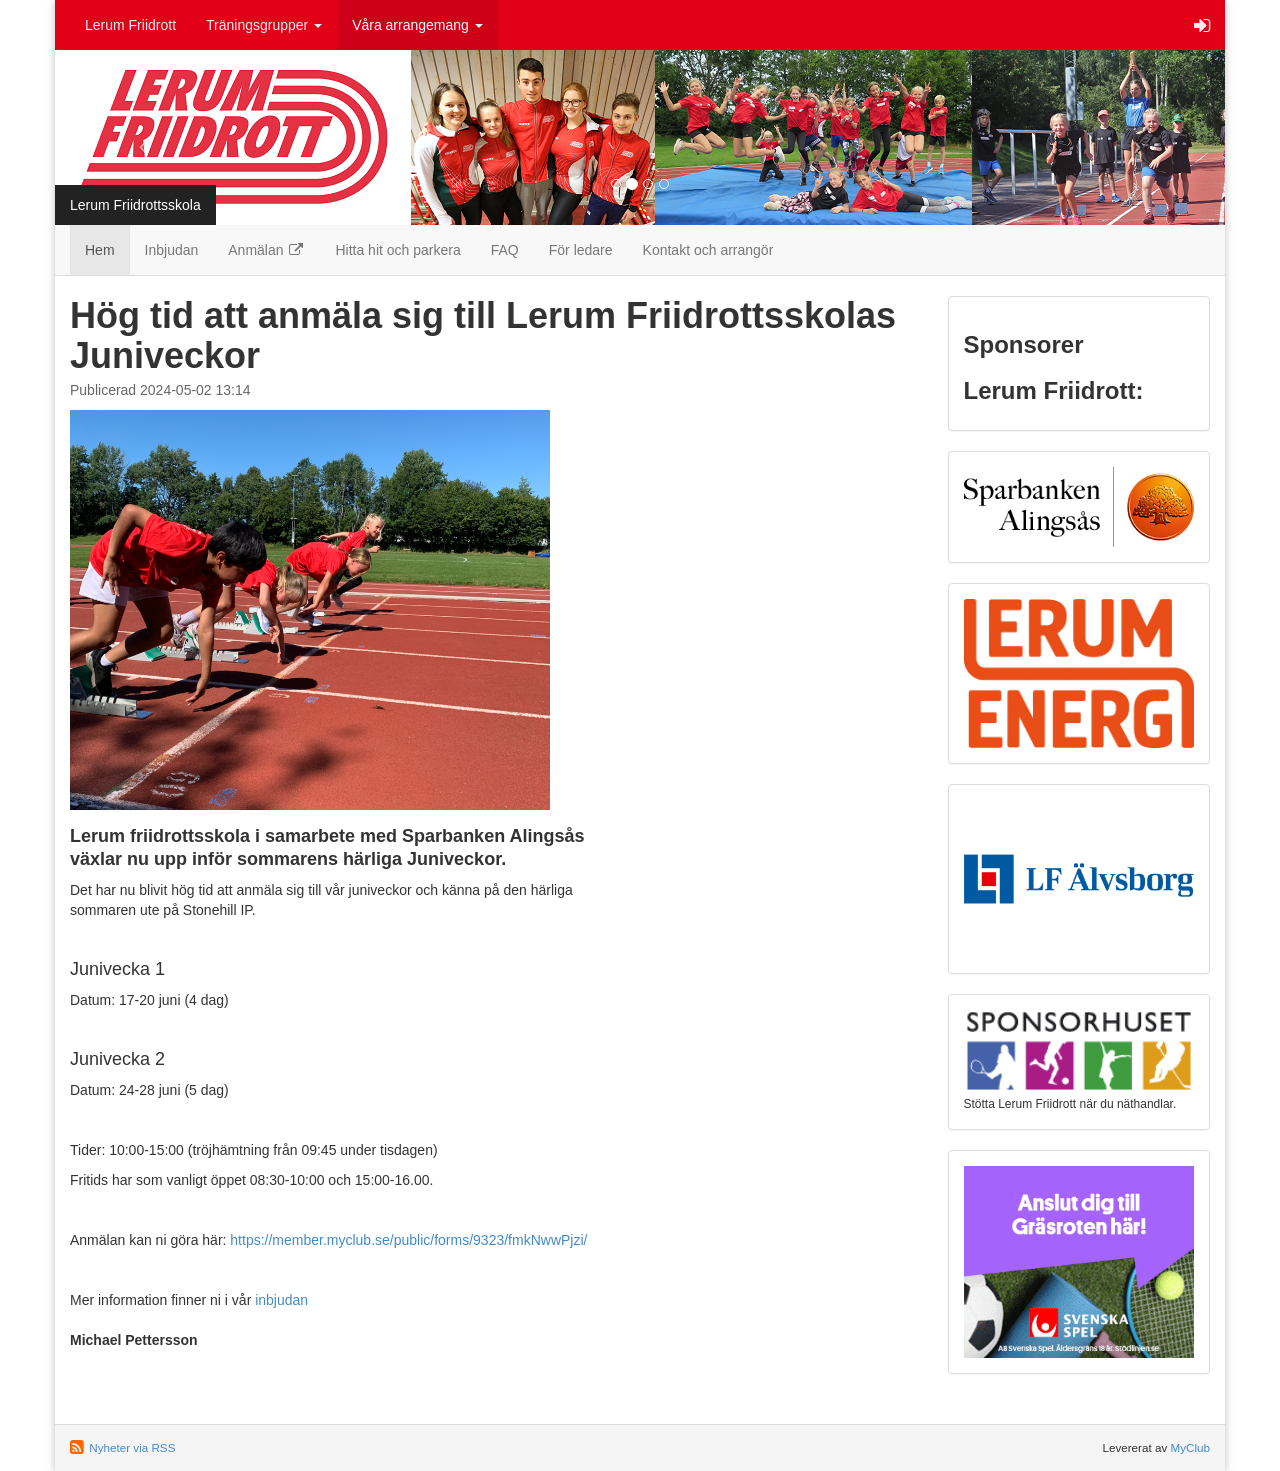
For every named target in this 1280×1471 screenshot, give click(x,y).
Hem (100, 250)
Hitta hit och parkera (397, 250)
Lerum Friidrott (130, 25)
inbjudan (281, 1300)
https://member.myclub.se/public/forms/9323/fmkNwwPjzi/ (408, 1240)
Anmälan (266, 250)
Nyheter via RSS (132, 1447)
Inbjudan (172, 250)
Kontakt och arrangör (708, 250)
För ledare (581, 250)
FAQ (505, 250)
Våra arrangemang (417, 25)
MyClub (1190, 1447)
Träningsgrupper (264, 25)
